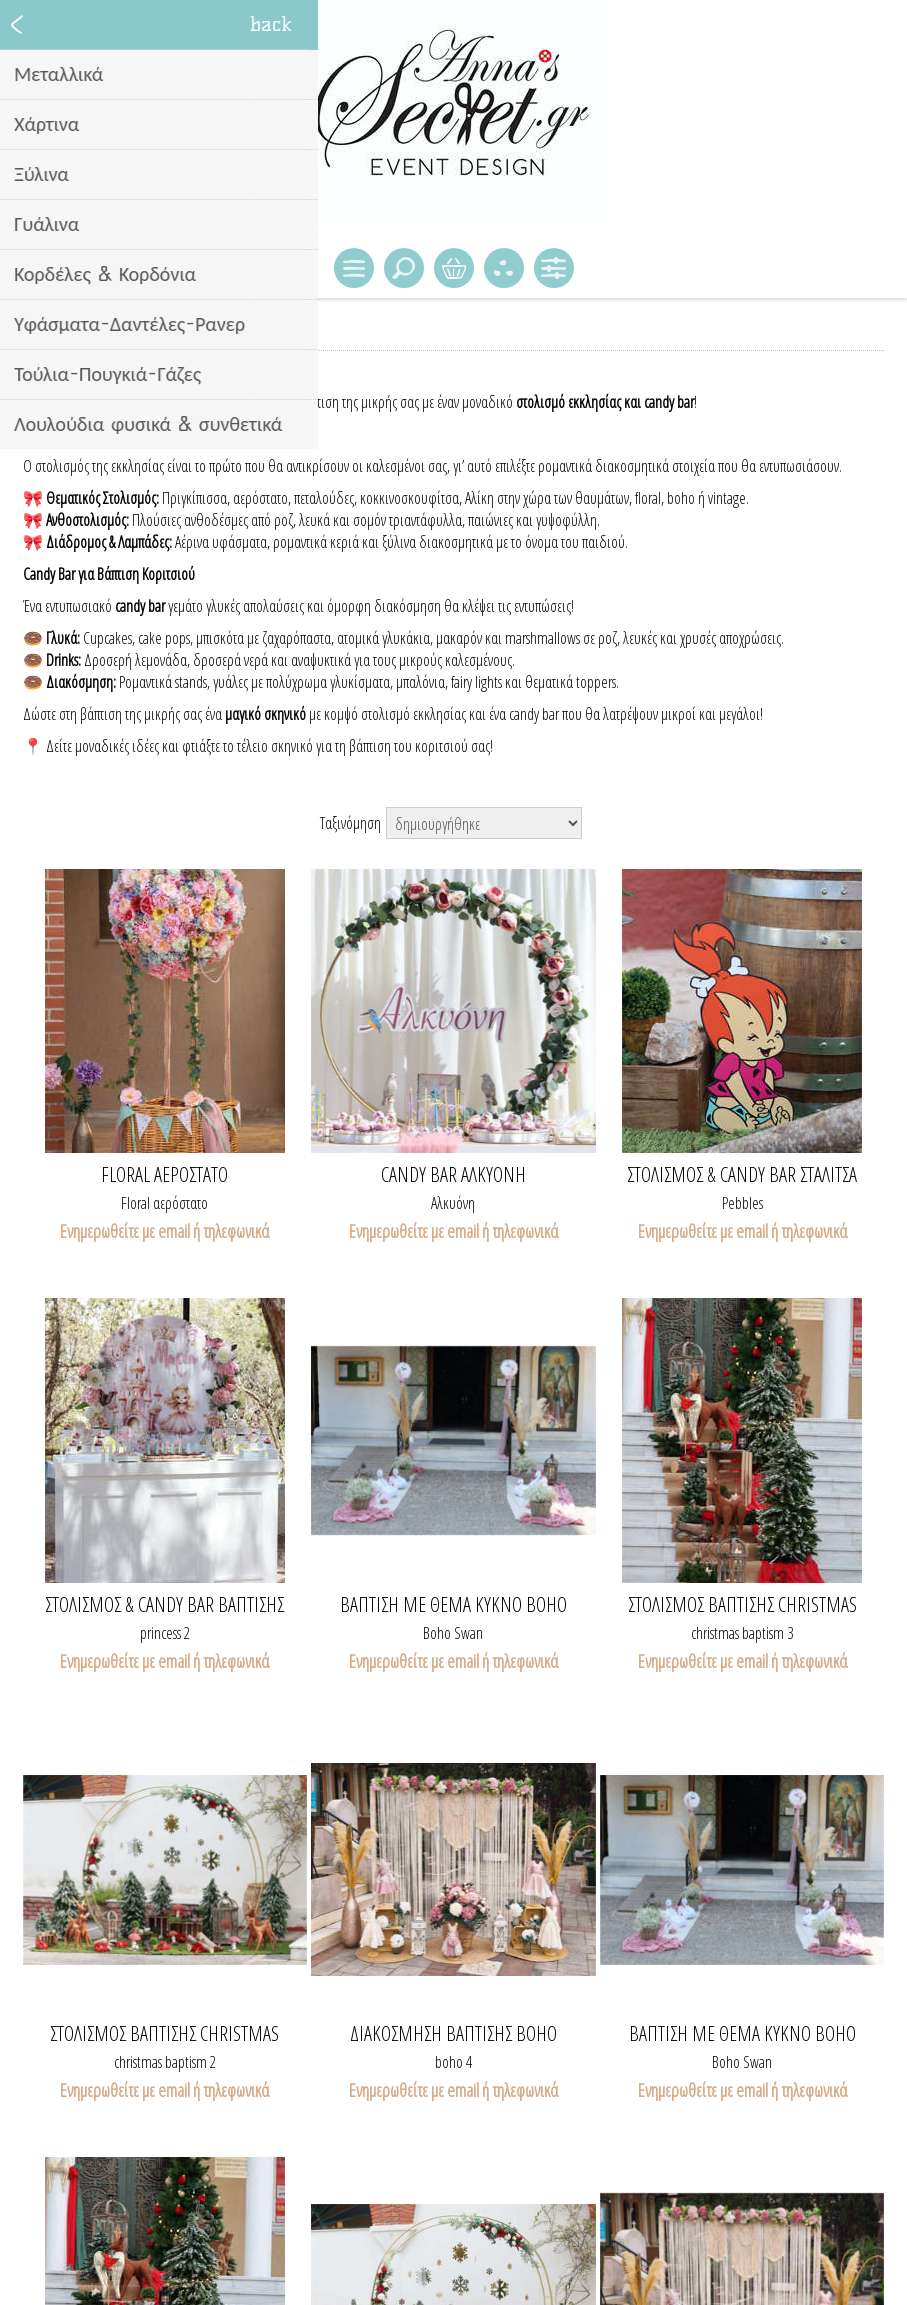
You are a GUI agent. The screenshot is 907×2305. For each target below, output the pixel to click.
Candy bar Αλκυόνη (453, 1175)
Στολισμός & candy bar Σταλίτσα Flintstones (742, 1175)
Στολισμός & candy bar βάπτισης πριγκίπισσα (164, 1605)
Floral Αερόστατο (164, 1175)
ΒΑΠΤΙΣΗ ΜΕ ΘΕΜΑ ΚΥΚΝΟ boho (453, 1605)
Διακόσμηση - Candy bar (132, 334)
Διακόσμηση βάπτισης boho (453, 2034)
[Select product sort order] (484, 823)
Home (39, 334)
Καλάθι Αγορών (454, 268)
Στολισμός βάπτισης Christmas (742, 1605)
